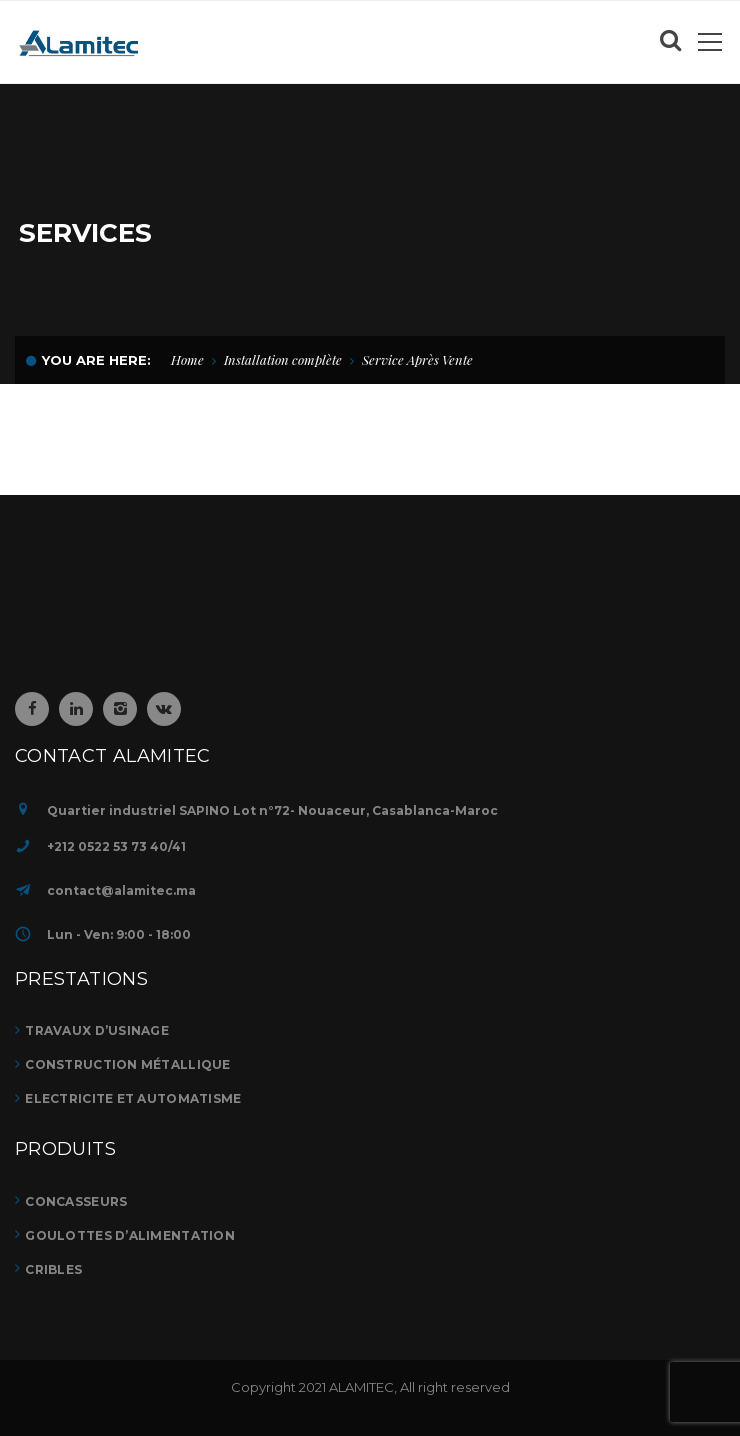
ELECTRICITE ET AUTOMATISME (133, 1098)
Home (187, 359)
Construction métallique (127, 1064)
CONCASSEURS (76, 1201)
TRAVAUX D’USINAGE (97, 1030)
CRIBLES (53, 1269)
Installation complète (283, 359)
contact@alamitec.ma (121, 890)
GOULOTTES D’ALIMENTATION (130, 1235)
